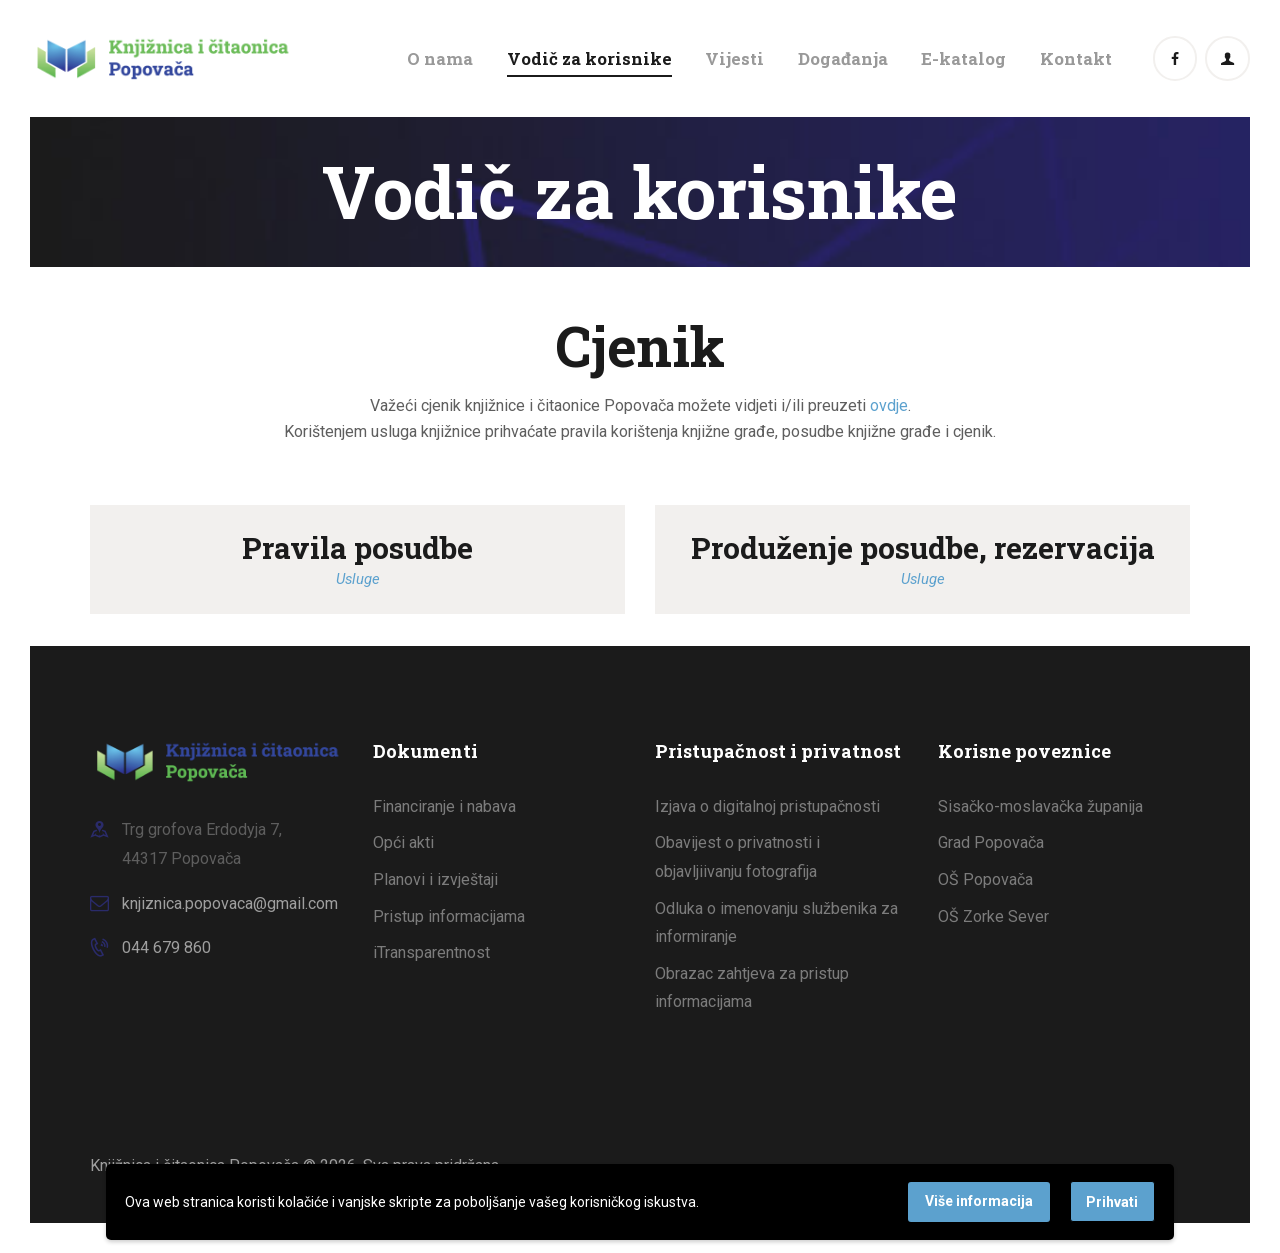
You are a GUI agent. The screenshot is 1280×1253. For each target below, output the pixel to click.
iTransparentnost (431, 952)
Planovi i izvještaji (435, 879)
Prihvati (1112, 1202)
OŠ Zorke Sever (993, 916)
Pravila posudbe (357, 547)
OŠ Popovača (985, 879)
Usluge (358, 579)
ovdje (889, 405)
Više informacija (979, 1201)
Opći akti (403, 842)
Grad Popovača (991, 842)
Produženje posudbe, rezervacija (923, 547)
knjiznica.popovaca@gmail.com (230, 903)
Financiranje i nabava (444, 806)
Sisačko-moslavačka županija (1040, 806)
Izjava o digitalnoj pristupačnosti (767, 806)
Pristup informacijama (449, 916)
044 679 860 (166, 947)
